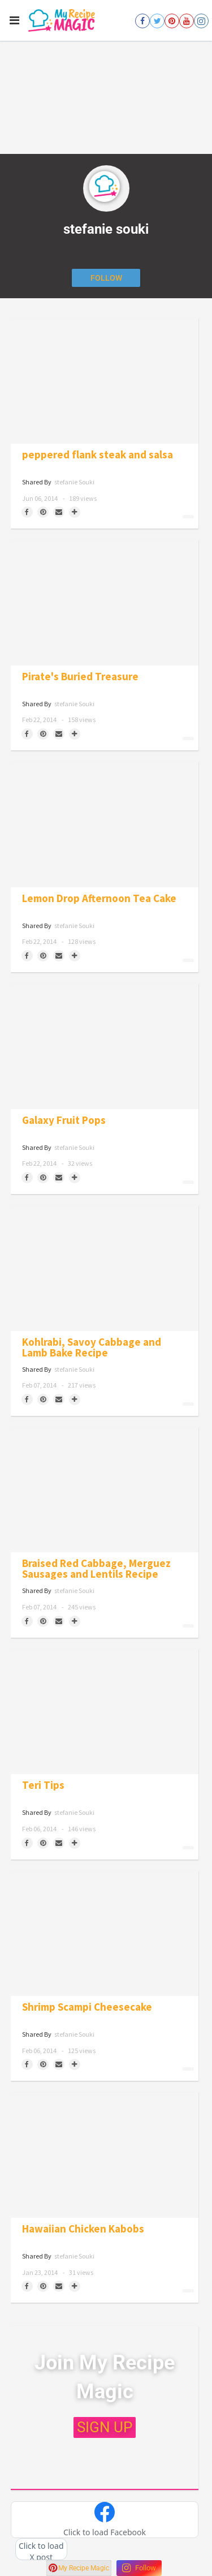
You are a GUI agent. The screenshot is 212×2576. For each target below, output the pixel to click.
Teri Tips (43, 1785)
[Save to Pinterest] (43, 512)
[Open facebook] (142, 21)
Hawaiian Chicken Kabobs (83, 2228)
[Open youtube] (186, 21)
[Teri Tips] (105, 1712)
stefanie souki (74, 482)
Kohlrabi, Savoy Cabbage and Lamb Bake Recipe (91, 1347)
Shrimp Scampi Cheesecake (87, 2007)
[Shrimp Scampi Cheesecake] (105, 1934)
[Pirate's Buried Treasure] (105, 603)
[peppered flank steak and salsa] (105, 381)
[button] (105, 2520)
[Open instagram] (201, 21)
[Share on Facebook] (27, 512)
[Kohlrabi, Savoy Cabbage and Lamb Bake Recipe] (105, 1268)
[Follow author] (106, 278)
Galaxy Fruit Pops (64, 1120)
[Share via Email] (58, 512)
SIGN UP (104, 2427)
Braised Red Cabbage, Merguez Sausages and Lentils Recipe (96, 1568)
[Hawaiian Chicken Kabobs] (105, 2155)
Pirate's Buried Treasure (80, 676)
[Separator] (74, 512)
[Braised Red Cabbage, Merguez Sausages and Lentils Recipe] (105, 1490)
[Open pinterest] (172, 21)
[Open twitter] (157, 21)
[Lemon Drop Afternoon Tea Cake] (105, 824)
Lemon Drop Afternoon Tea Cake (99, 898)
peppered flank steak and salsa (97, 454)
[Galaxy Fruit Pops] (105, 1046)
